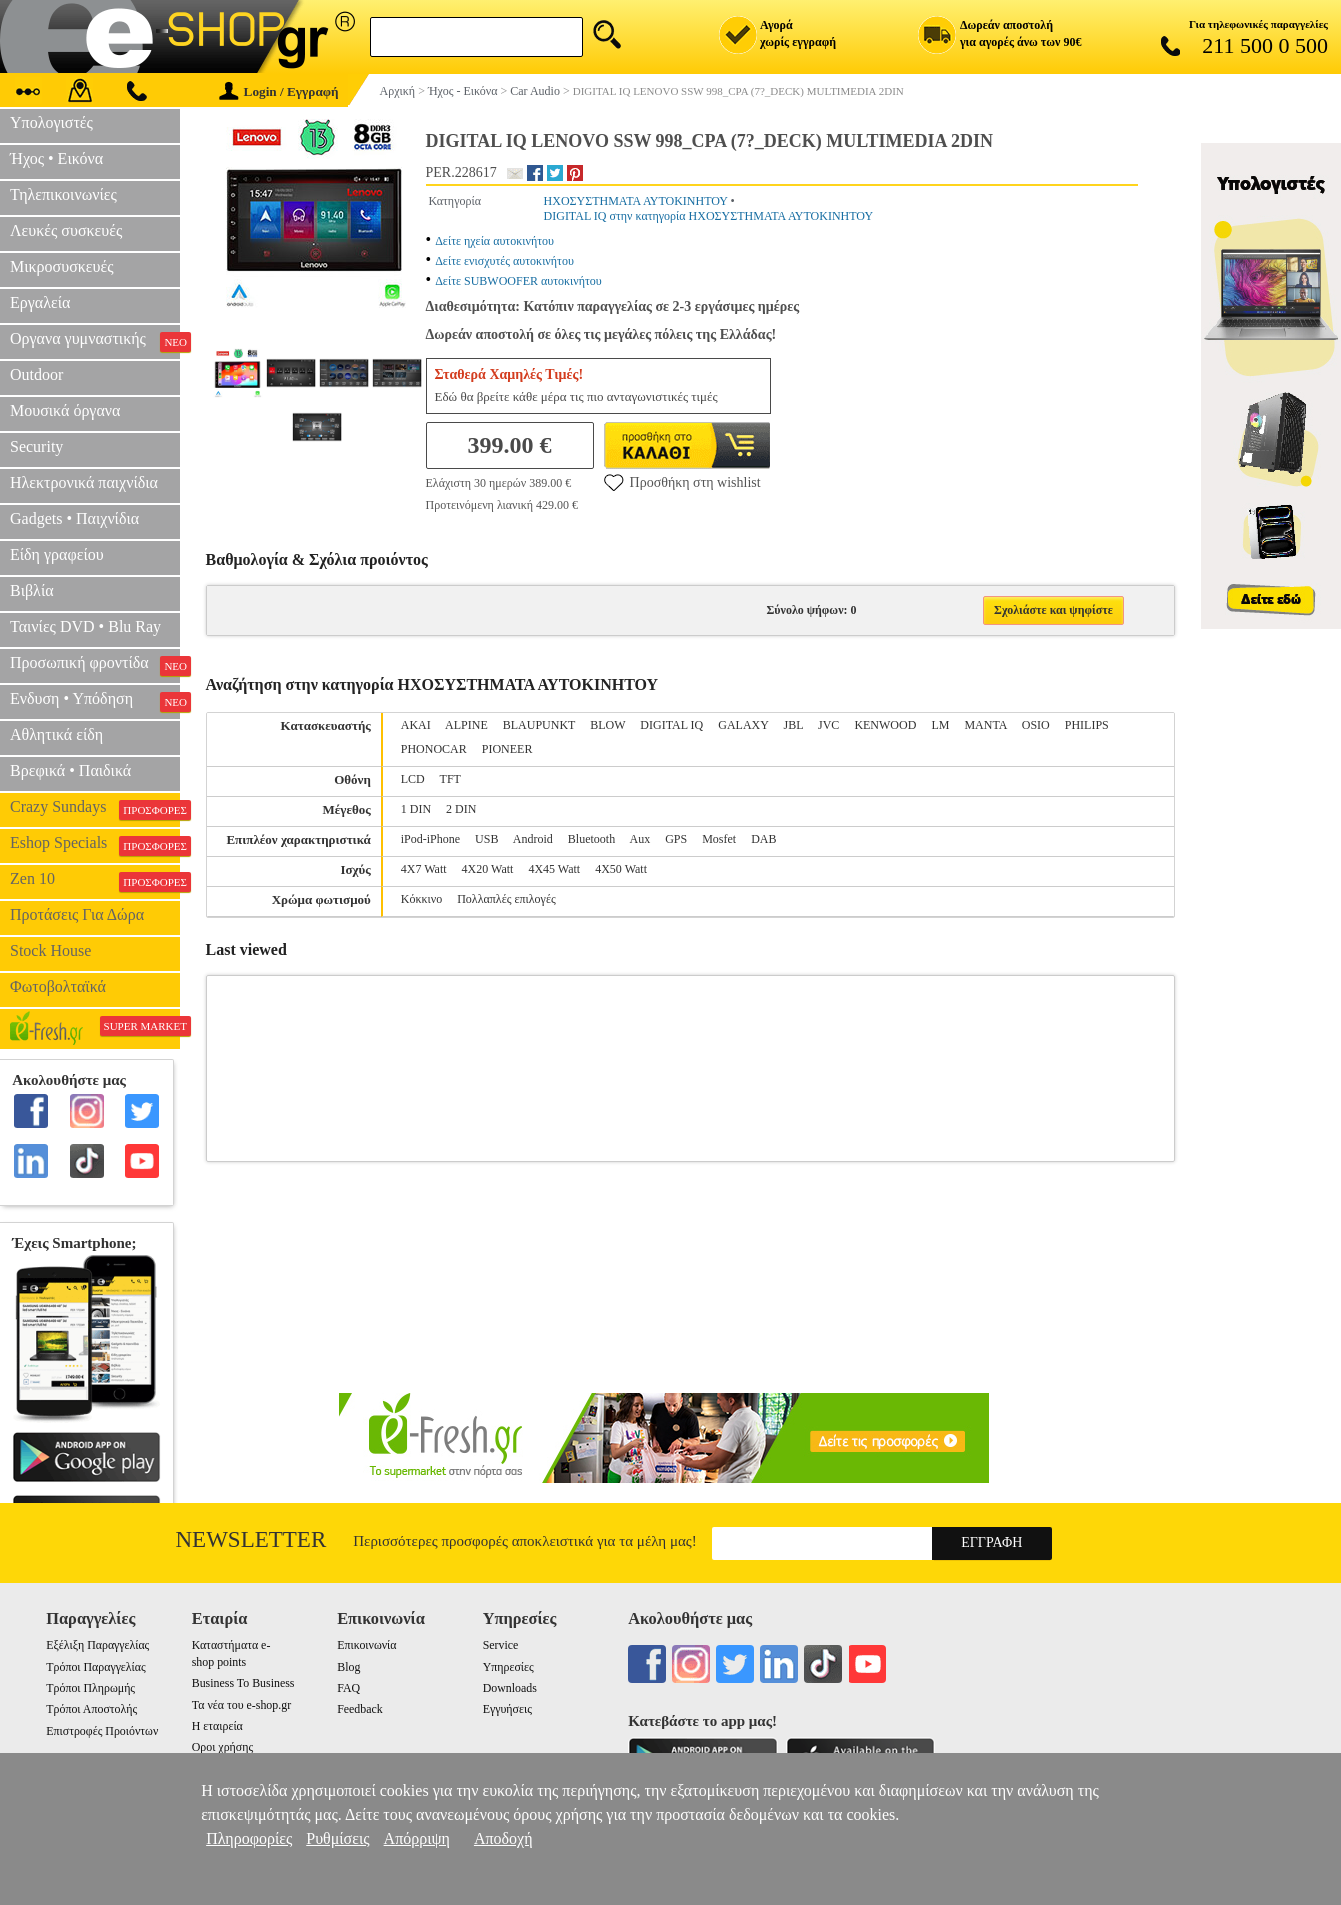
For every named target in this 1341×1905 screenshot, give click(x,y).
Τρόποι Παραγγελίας (95, 1667)
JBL (793, 725)
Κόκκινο (421, 899)
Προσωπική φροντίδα (95, 665)
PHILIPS (1087, 725)
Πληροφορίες (249, 1838)
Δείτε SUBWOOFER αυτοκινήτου (518, 281)
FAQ (348, 1688)
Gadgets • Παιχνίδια (74, 518)
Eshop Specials (95, 845)
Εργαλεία (40, 302)
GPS (676, 839)
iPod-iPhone (430, 839)
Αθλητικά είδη (56, 734)
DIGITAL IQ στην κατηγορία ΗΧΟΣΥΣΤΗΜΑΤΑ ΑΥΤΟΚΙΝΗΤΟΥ (709, 216)
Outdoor (36, 374)
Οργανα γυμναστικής (95, 341)
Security (36, 446)
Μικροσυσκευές (62, 266)
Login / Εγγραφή (279, 91)
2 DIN (461, 809)
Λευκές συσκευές (66, 230)
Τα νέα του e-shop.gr (241, 1705)
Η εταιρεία (217, 1726)
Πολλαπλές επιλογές (506, 899)
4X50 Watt (621, 869)
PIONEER (507, 749)
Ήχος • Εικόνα (56, 158)
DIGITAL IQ (671, 725)
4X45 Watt (554, 869)
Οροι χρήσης (222, 1747)
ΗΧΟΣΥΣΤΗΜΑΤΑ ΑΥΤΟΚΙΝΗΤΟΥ (636, 201)
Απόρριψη (417, 1838)
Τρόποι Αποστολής (91, 1709)
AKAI (416, 725)
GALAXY (743, 725)
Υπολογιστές (51, 122)
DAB (763, 839)
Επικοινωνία (366, 1645)
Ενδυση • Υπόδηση (95, 701)
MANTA (985, 725)
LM (940, 725)
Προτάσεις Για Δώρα (77, 914)
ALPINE (466, 725)
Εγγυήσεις (507, 1709)
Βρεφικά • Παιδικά (70, 770)
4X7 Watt (424, 869)
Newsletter (251, 1539)
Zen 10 (95, 881)
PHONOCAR (434, 749)
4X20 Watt (488, 869)
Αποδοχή (503, 1838)
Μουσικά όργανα (65, 410)
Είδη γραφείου (57, 554)
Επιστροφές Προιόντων (102, 1731)
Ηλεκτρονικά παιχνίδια (84, 482)
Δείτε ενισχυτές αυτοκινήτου (504, 261)
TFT (450, 779)
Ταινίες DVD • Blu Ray (85, 626)
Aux (639, 839)
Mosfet (719, 839)
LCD (413, 779)
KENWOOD (885, 725)
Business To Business (243, 1683)
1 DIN (416, 809)
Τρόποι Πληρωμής (90, 1688)
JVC (828, 725)
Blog (348, 1667)
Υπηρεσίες (508, 1667)
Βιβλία (32, 590)
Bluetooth (591, 839)
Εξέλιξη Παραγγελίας (97, 1645)
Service (501, 1645)
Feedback (360, 1709)
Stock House (50, 950)
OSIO (1036, 725)
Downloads (510, 1688)
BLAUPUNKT (539, 725)
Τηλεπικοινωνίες (63, 194)
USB (486, 839)
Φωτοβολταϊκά (58, 986)
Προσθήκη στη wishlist (682, 482)
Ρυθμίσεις (337, 1838)
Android (533, 839)
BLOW (607, 725)
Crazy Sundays (95, 809)
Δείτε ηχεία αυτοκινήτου (494, 241)
